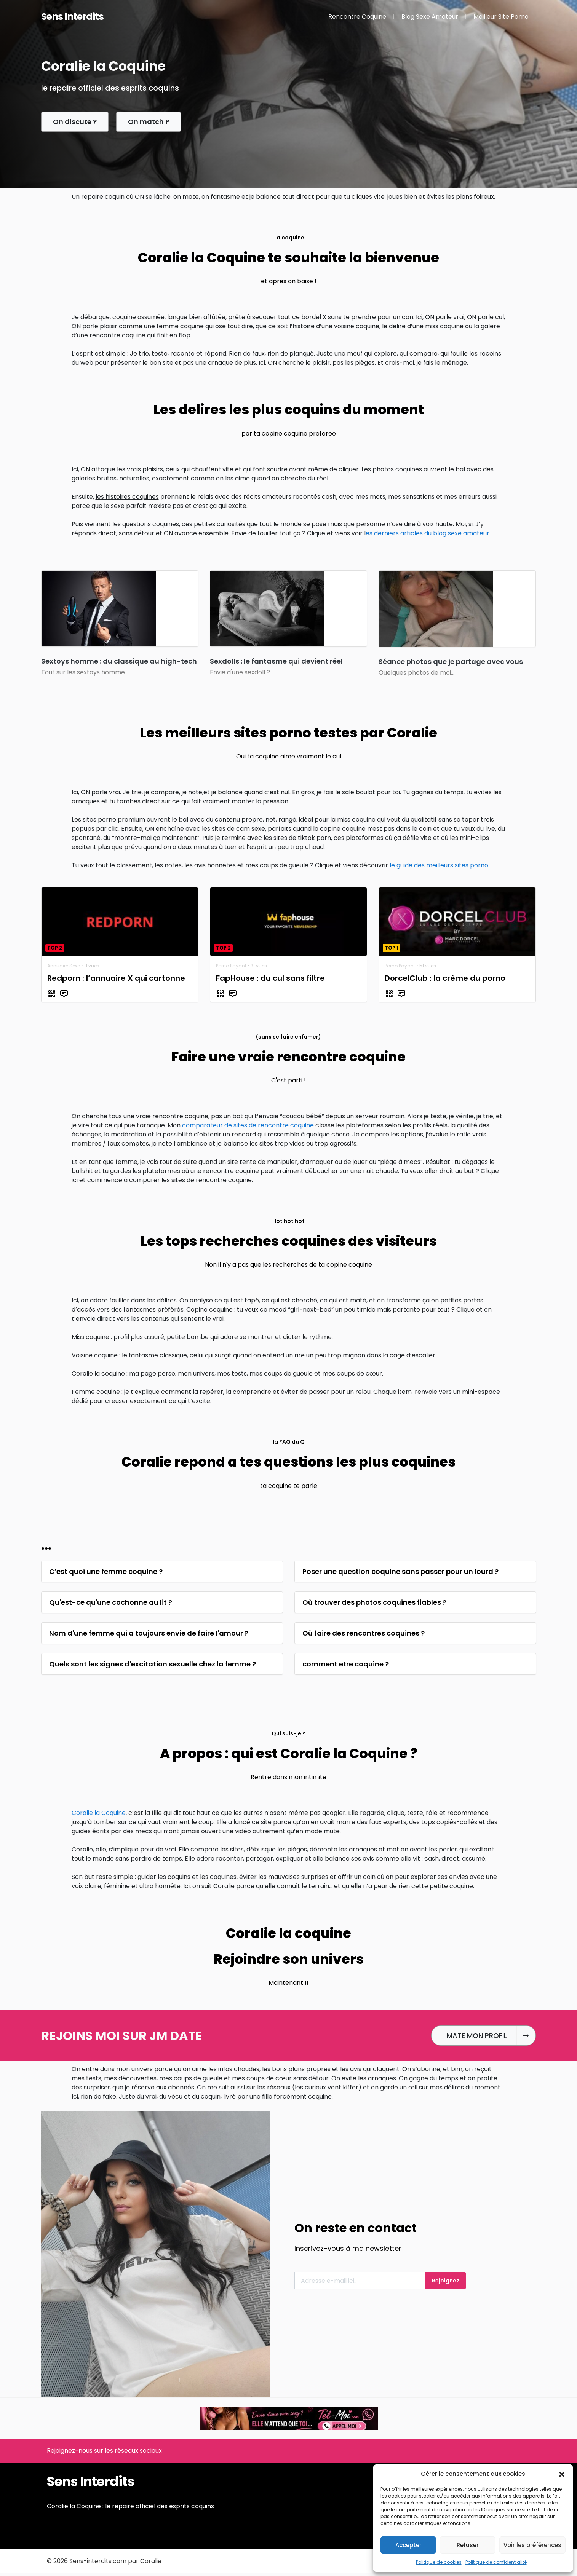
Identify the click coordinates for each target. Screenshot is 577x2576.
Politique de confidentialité (496, 2562)
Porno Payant (231, 965)
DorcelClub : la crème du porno (445, 978)
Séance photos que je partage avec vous (451, 661)
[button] (562, 2474)
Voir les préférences (532, 2545)
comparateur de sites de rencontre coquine (248, 1125)
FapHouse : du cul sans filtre (270, 978)
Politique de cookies (439, 2562)
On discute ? (75, 121)
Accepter (408, 2545)
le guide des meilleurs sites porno (439, 865)
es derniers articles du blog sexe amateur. (428, 533)
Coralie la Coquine (99, 1812)
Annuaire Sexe (63, 965)
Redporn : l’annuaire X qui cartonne (116, 978)
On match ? (148, 121)
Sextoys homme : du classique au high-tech (119, 661)
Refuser (468, 2545)
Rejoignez (445, 2280)
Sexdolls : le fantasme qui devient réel (276, 661)
